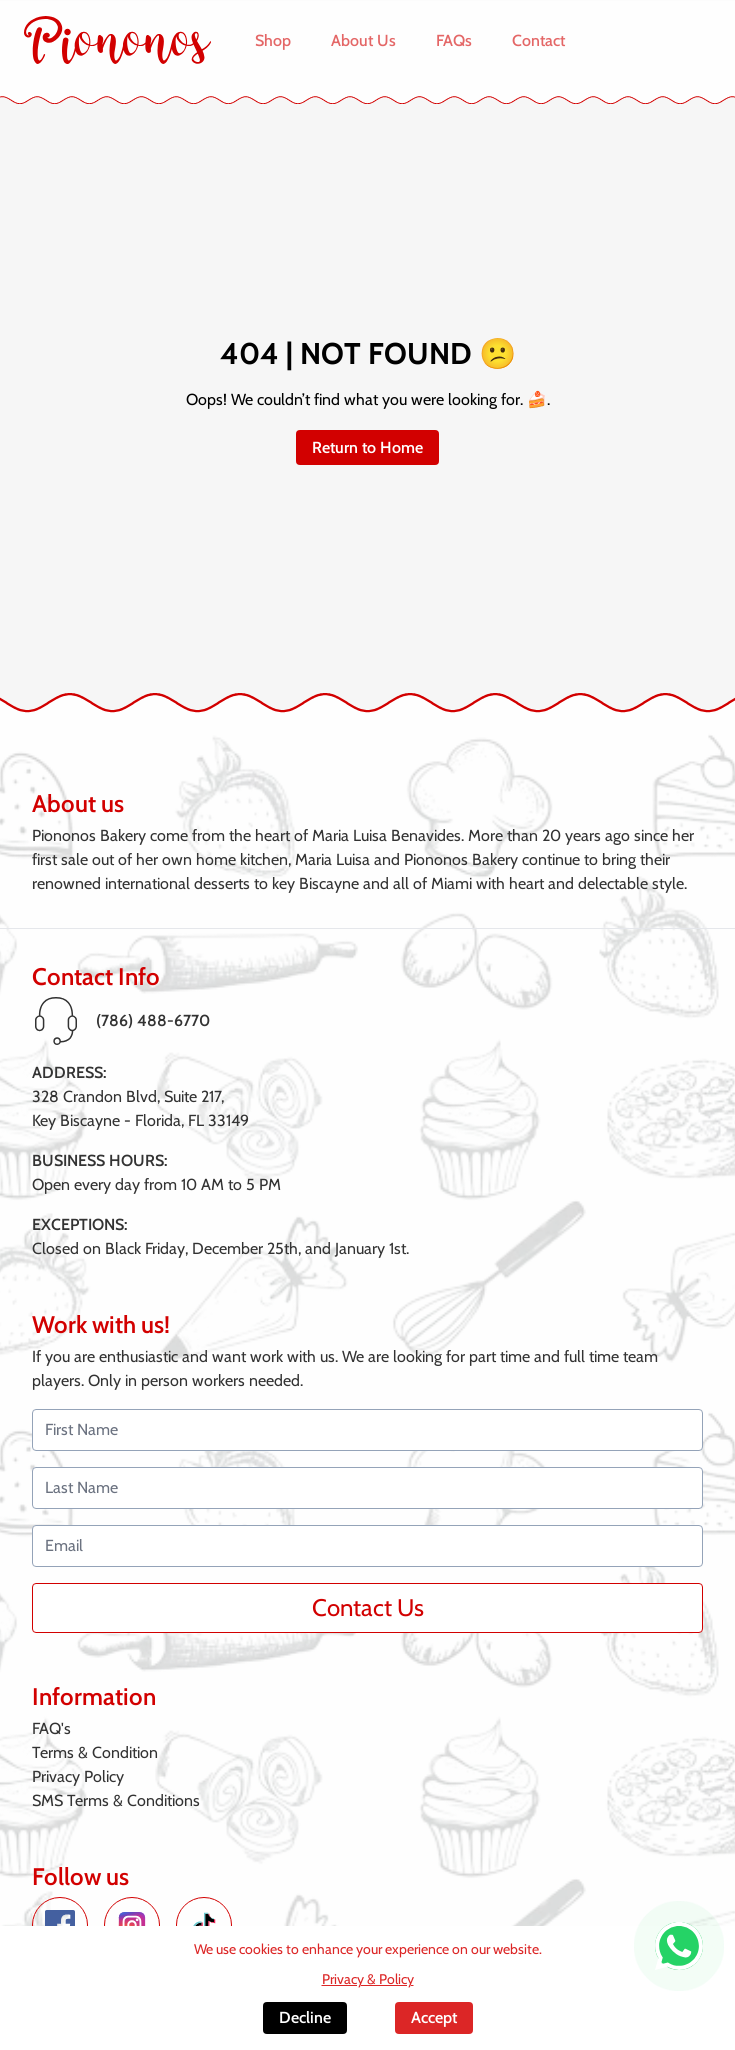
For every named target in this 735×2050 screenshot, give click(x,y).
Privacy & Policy (368, 1979)
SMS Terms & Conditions (116, 1800)
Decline (305, 2017)
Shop (273, 40)
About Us (363, 40)
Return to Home (367, 447)
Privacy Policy (78, 1776)
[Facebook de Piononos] (60, 1925)
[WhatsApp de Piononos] (679, 1946)
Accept (434, 2017)
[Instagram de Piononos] (132, 1925)
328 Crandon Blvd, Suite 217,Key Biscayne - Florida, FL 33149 (140, 1108)
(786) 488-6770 (153, 1020)
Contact (538, 40)
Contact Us (368, 1607)
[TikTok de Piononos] (204, 1925)
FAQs (454, 40)
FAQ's (51, 1728)
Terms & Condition (95, 1752)
